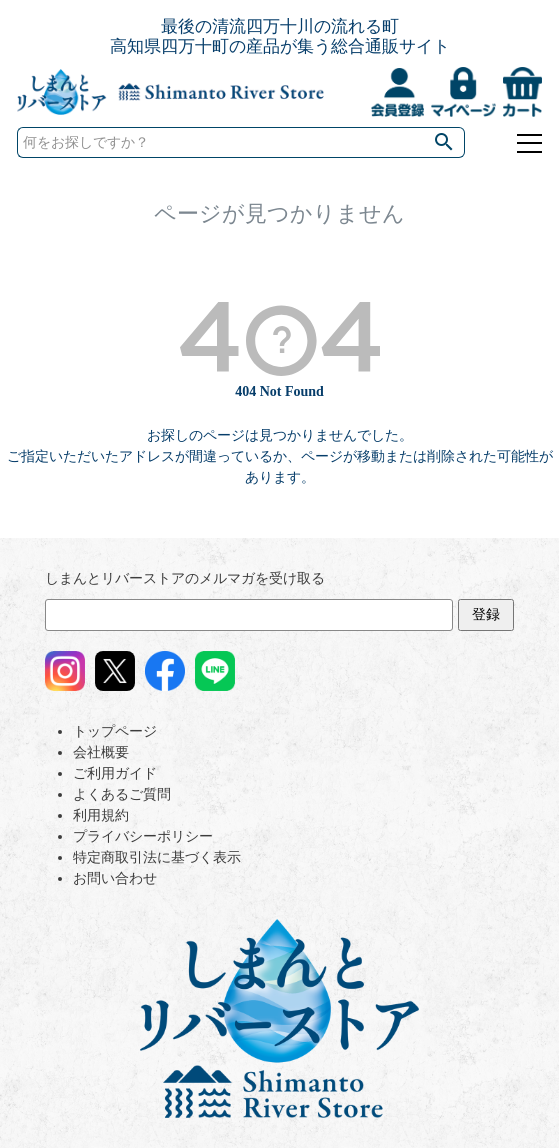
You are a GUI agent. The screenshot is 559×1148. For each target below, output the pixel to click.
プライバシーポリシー (143, 836)
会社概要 (101, 752)
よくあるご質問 (122, 794)
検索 (445, 142)
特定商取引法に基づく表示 (157, 857)
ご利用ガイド (115, 773)
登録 (486, 614)
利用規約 (101, 815)
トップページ (115, 731)
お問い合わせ (115, 878)
